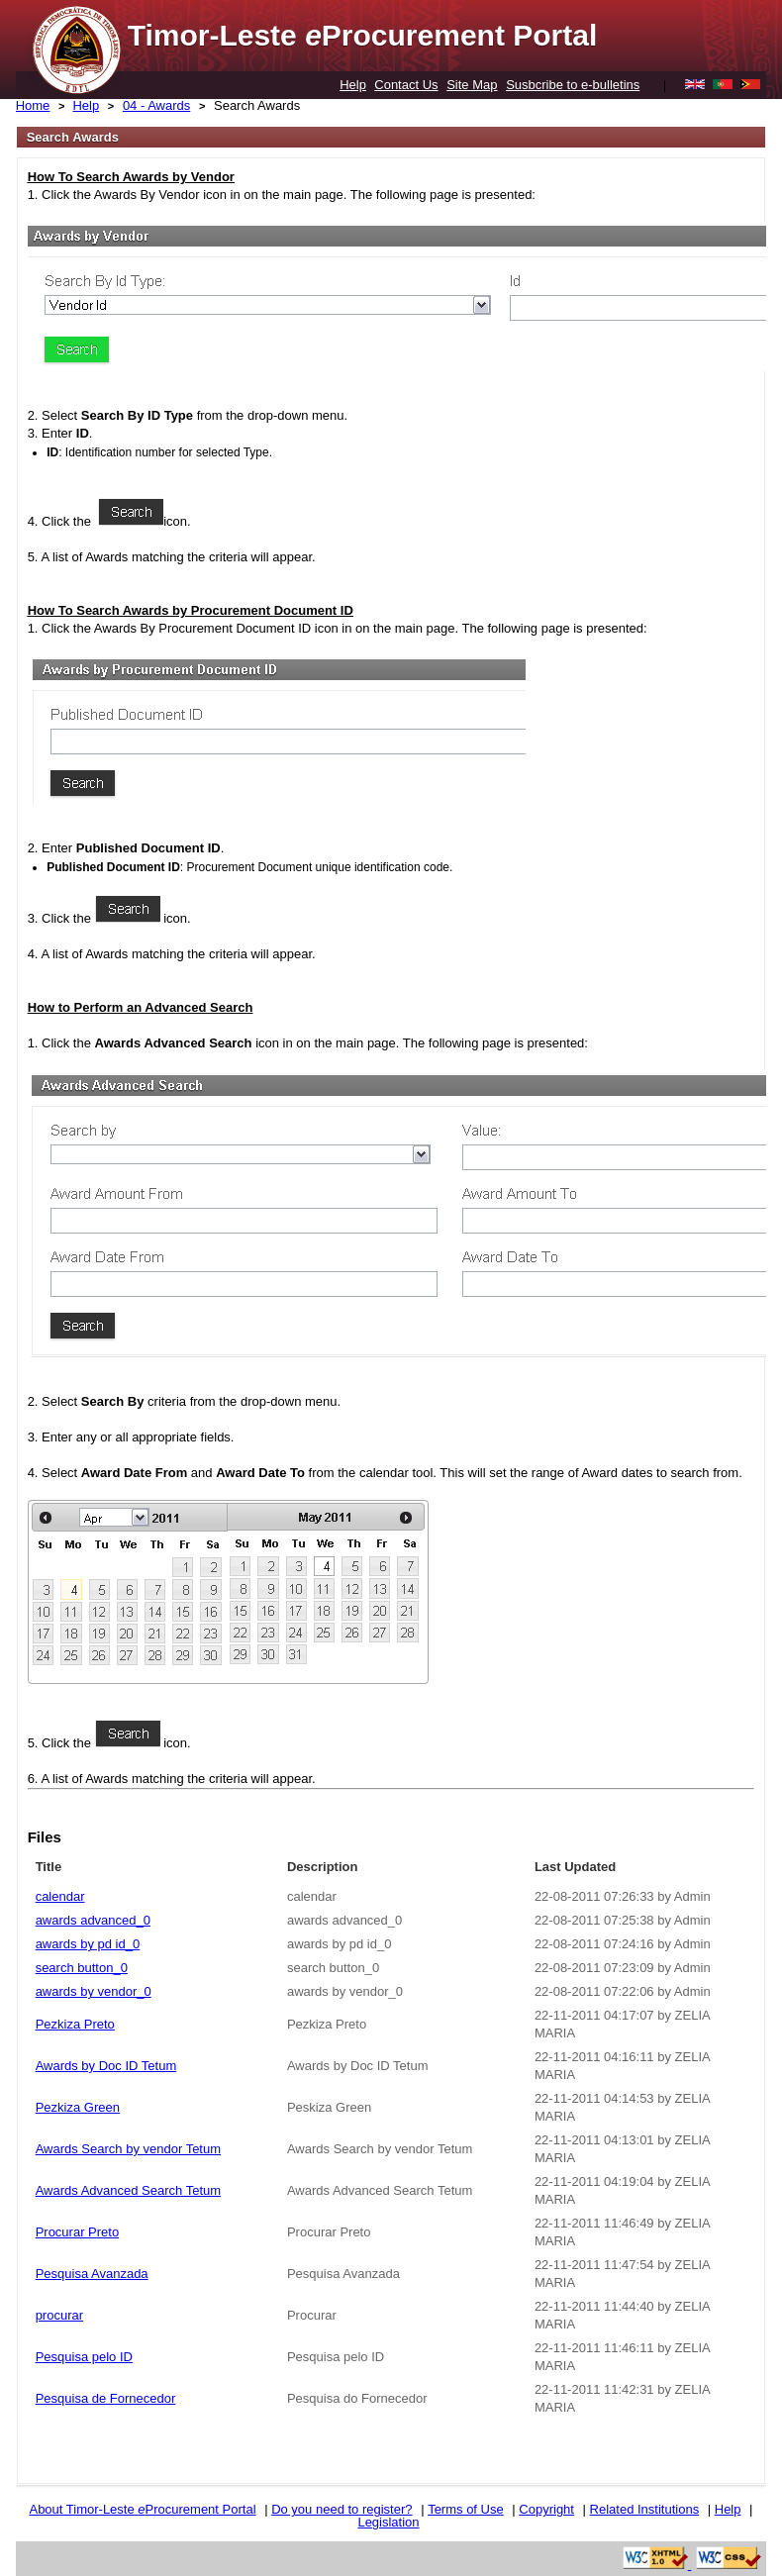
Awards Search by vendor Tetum (128, 2148)
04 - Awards (156, 105)
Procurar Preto (78, 2232)
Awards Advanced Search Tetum (128, 2190)
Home (33, 105)
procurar (59, 2315)
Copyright (546, 2509)
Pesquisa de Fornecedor (106, 2398)
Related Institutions (645, 2509)
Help (353, 84)
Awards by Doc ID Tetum (106, 2065)
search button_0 (82, 1967)
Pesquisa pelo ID (84, 2356)
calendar (60, 1896)
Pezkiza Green (78, 2107)
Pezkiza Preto (75, 2024)
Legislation (388, 2522)
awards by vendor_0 (93, 1991)
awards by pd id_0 (88, 1943)
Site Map (471, 84)
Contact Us (406, 84)
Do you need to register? (341, 2509)
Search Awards (257, 105)
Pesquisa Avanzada (92, 2273)
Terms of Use (466, 2509)
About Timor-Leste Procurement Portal (142, 2509)
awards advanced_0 (93, 1920)
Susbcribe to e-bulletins (572, 84)
